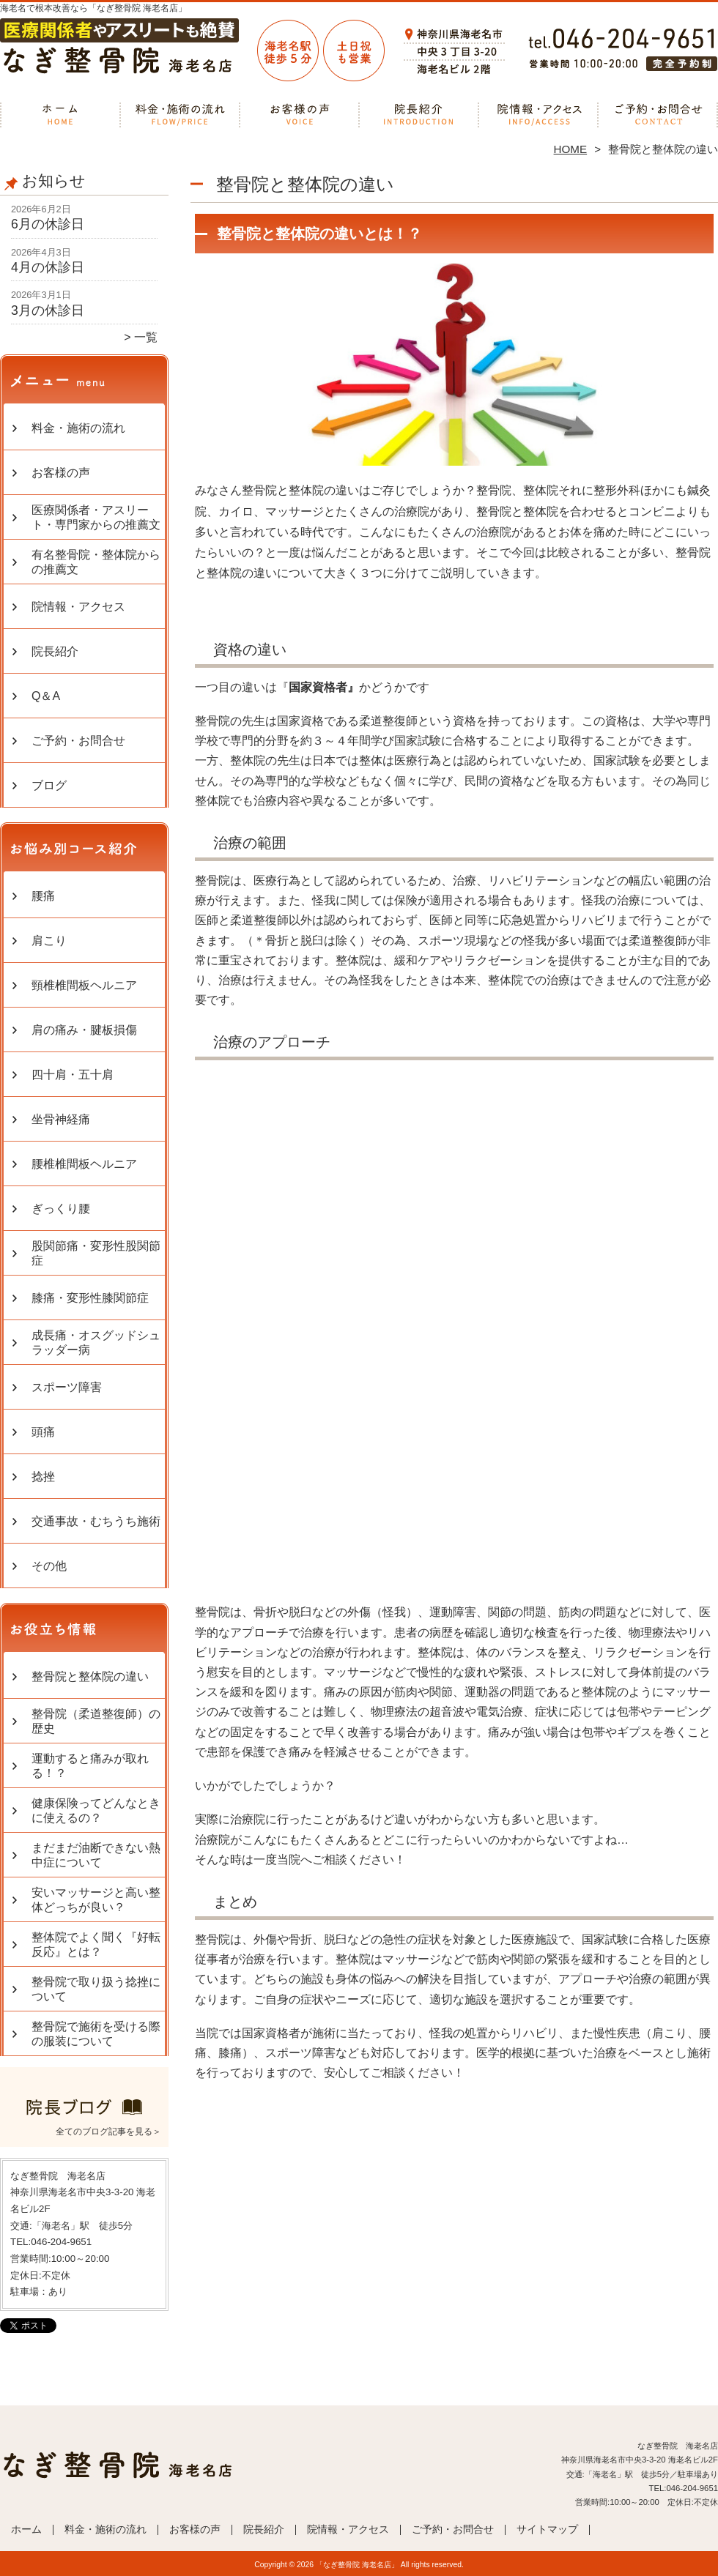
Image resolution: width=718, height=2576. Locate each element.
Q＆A (46, 696)
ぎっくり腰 (61, 1208)
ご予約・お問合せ (658, 114)
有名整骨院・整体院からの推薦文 (96, 562)
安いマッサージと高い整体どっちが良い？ (96, 1899)
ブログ (49, 785)
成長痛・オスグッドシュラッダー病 (96, 1342)
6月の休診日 (47, 224)
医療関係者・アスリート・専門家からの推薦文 (96, 517)
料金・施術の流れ (180, 114)
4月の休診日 (47, 267)
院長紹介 (418, 114)
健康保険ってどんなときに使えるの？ (96, 1810)
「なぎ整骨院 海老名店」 (357, 2565)
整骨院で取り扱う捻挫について (96, 1989)
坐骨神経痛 (61, 1119)
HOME (571, 149)
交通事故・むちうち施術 (96, 1521)
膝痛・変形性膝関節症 (90, 1298)
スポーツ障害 (67, 1387)
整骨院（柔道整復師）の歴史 (96, 1721)
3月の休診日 (47, 310)
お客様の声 (299, 114)
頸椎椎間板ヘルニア (84, 985)
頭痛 (43, 1432)
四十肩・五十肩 (73, 1074)
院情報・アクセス (538, 114)
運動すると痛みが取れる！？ (90, 1765)
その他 (49, 1566)
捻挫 (43, 1476)
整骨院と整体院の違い (90, 1676)
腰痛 (43, 896)
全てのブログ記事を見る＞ (108, 2131)
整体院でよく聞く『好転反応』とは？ (96, 1944)
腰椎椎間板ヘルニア (84, 1164)
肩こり (49, 940)
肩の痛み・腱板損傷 (84, 1030)
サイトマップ (547, 2529)
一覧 (146, 337)
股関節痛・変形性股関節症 (96, 1253)
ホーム (60, 114)
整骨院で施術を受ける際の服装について (96, 2033)
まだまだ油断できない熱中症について (96, 1855)
